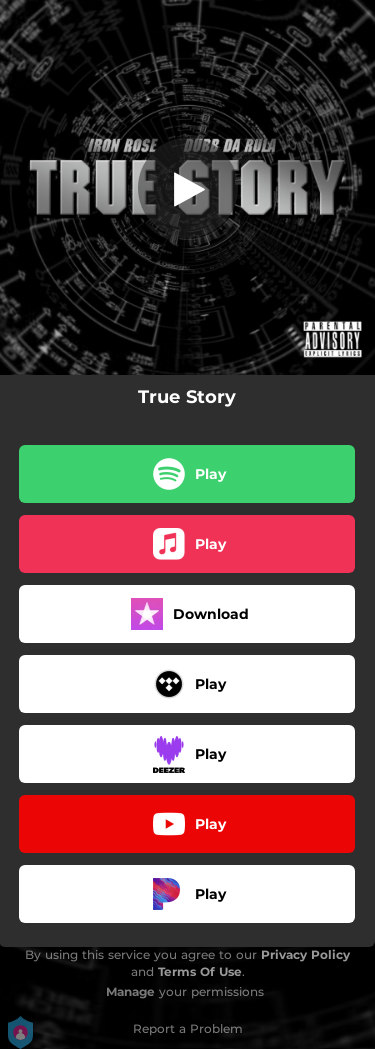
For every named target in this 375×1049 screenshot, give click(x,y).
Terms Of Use (200, 971)
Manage (130, 991)
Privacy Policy (305, 954)
